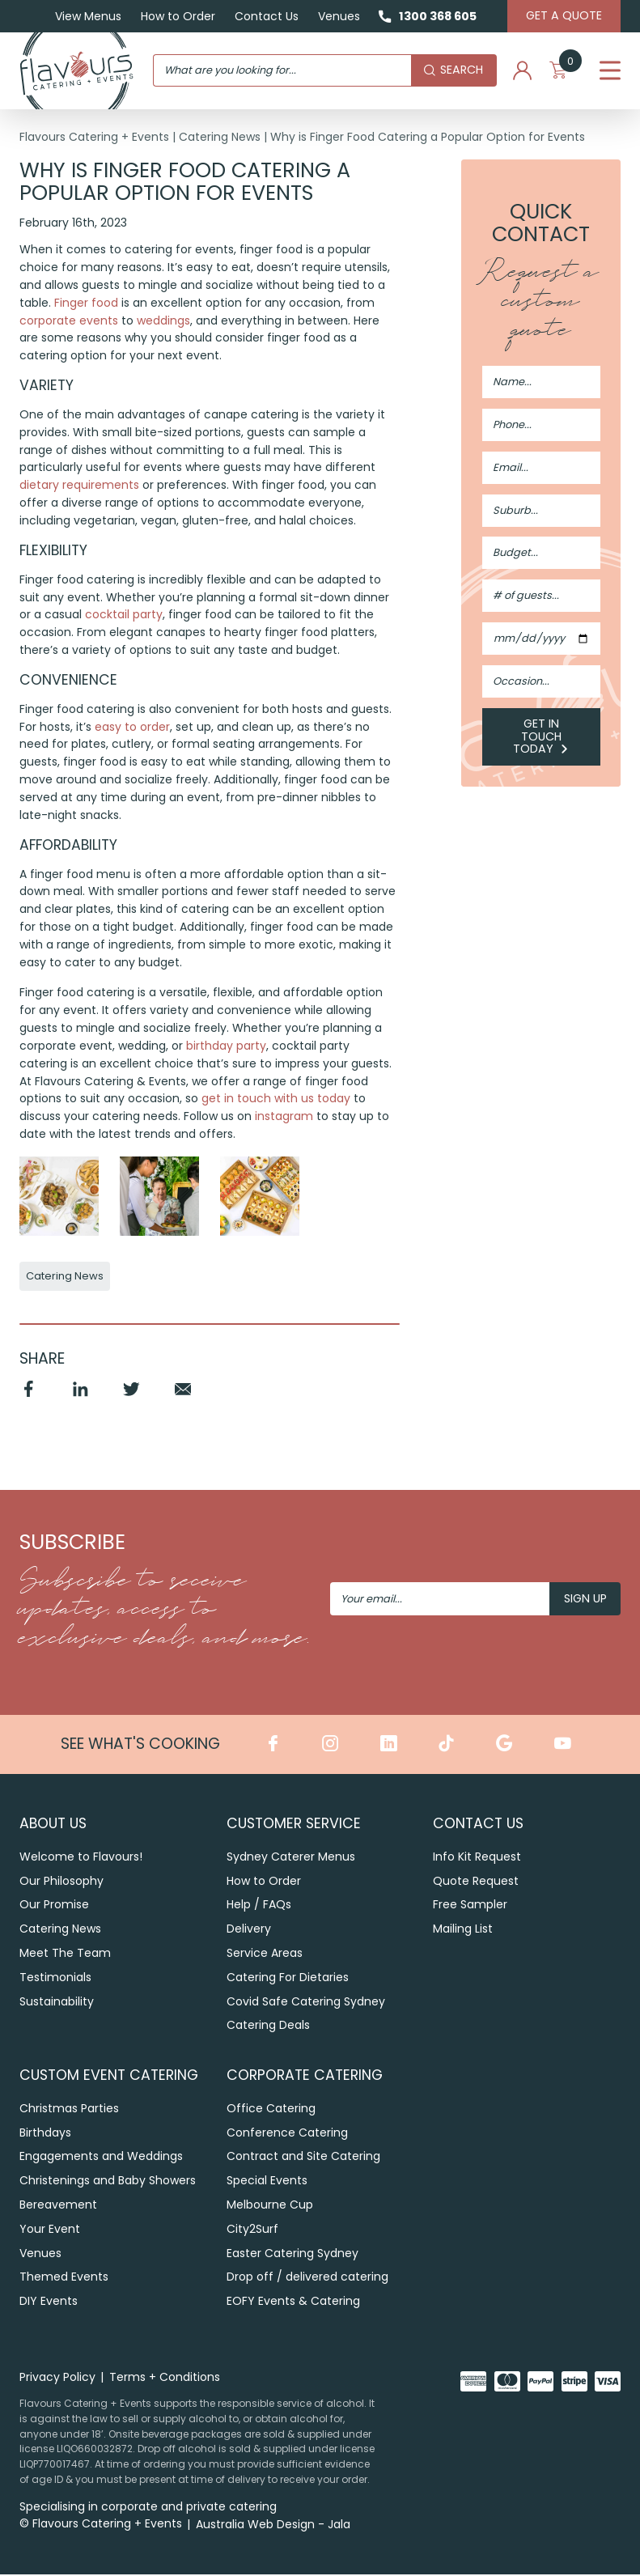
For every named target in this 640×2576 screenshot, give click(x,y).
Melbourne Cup (270, 2205)
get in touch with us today (275, 1100)
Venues (337, 16)
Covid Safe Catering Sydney (306, 2003)
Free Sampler (470, 1906)
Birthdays (45, 2133)
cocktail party (124, 616)
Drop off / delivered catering (307, 2278)
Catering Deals (268, 2026)
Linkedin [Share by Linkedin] (81, 1398)
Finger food (86, 303)
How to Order (175, 16)
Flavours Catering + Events (94, 137)
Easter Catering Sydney (292, 2254)
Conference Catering (287, 2133)
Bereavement (58, 2205)
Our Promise (54, 1906)
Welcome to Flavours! (80, 1858)
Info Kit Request (477, 1858)
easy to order (132, 727)
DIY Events (48, 2302)
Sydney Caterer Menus (291, 1858)
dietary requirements (79, 485)
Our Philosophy (61, 1882)
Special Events (267, 2182)
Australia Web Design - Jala (273, 2525)
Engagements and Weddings (101, 2157)
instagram (284, 1118)
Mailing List (463, 1930)
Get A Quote (563, 15)
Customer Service (294, 1825)
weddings (163, 320)
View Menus (86, 16)
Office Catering (271, 2109)
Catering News (220, 137)
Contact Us (264, 16)
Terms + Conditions (164, 2378)
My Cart (565, 71)
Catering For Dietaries (288, 1979)
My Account (522, 71)
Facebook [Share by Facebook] (29, 1398)
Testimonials (55, 1979)
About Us (53, 1825)
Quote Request (476, 1882)
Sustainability (56, 2003)
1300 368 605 (436, 16)
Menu (610, 71)
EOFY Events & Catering (293, 2302)
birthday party (226, 1047)
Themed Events (63, 2278)
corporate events (68, 320)
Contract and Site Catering (303, 2157)
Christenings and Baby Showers (107, 2182)
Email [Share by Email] (183, 1398)
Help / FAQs (259, 1906)
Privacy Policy (57, 2378)
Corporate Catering (305, 2076)
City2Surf (252, 2230)
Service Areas (265, 1954)
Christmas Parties (69, 2109)
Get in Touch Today (541, 736)
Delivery (249, 1930)
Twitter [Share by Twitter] (132, 1398)
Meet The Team (65, 1954)
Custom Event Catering (108, 2076)
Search (453, 70)
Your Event (49, 2230)
